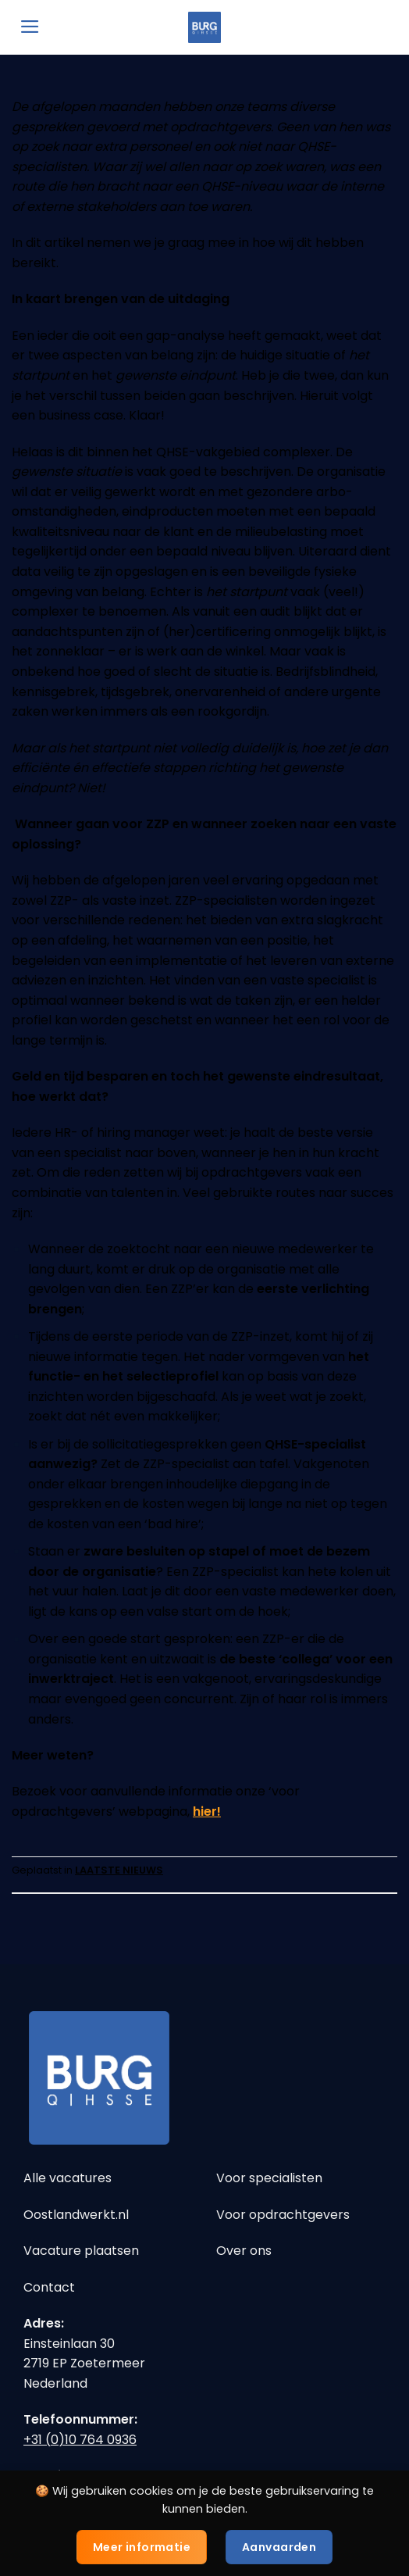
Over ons (244, 2251)
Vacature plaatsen (81, 2251)
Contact (49, 2287)
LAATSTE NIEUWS (119, 1870)
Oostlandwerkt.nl (76, 2215)
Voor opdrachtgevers (283, 2215)
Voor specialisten (269, 2178)
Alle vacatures (67, 2178)
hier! (207, 1811)
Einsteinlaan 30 (69, 2344)
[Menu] (30, 26)
